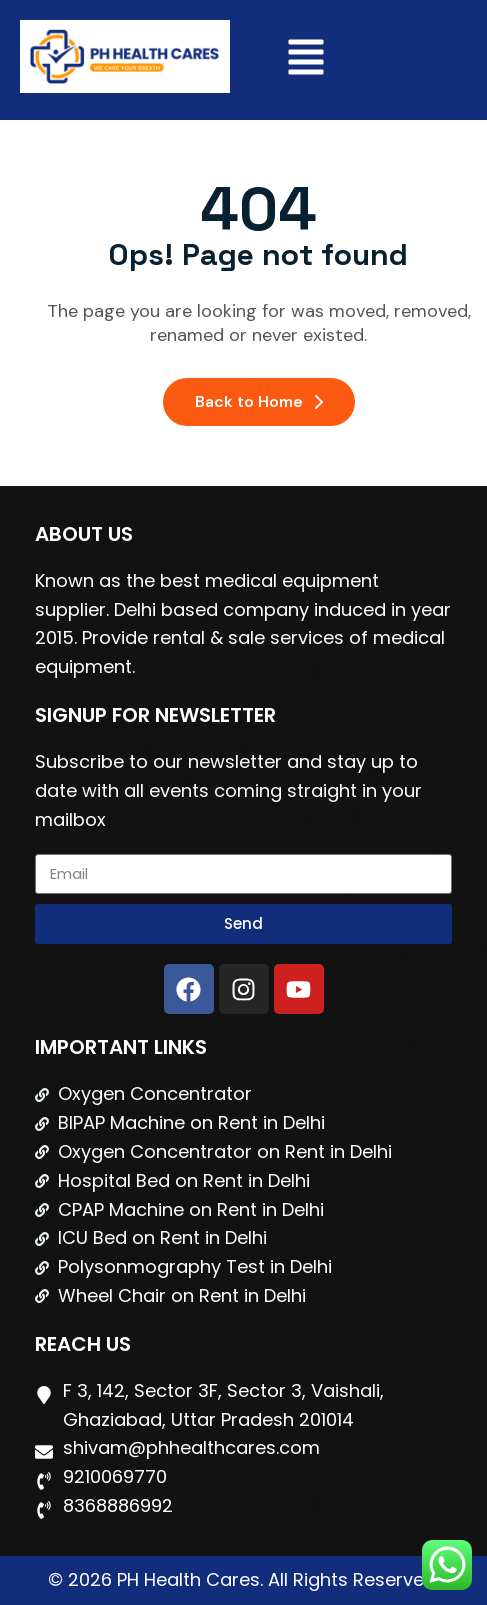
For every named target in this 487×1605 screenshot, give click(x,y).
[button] (306, 60)
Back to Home (259, 401)
